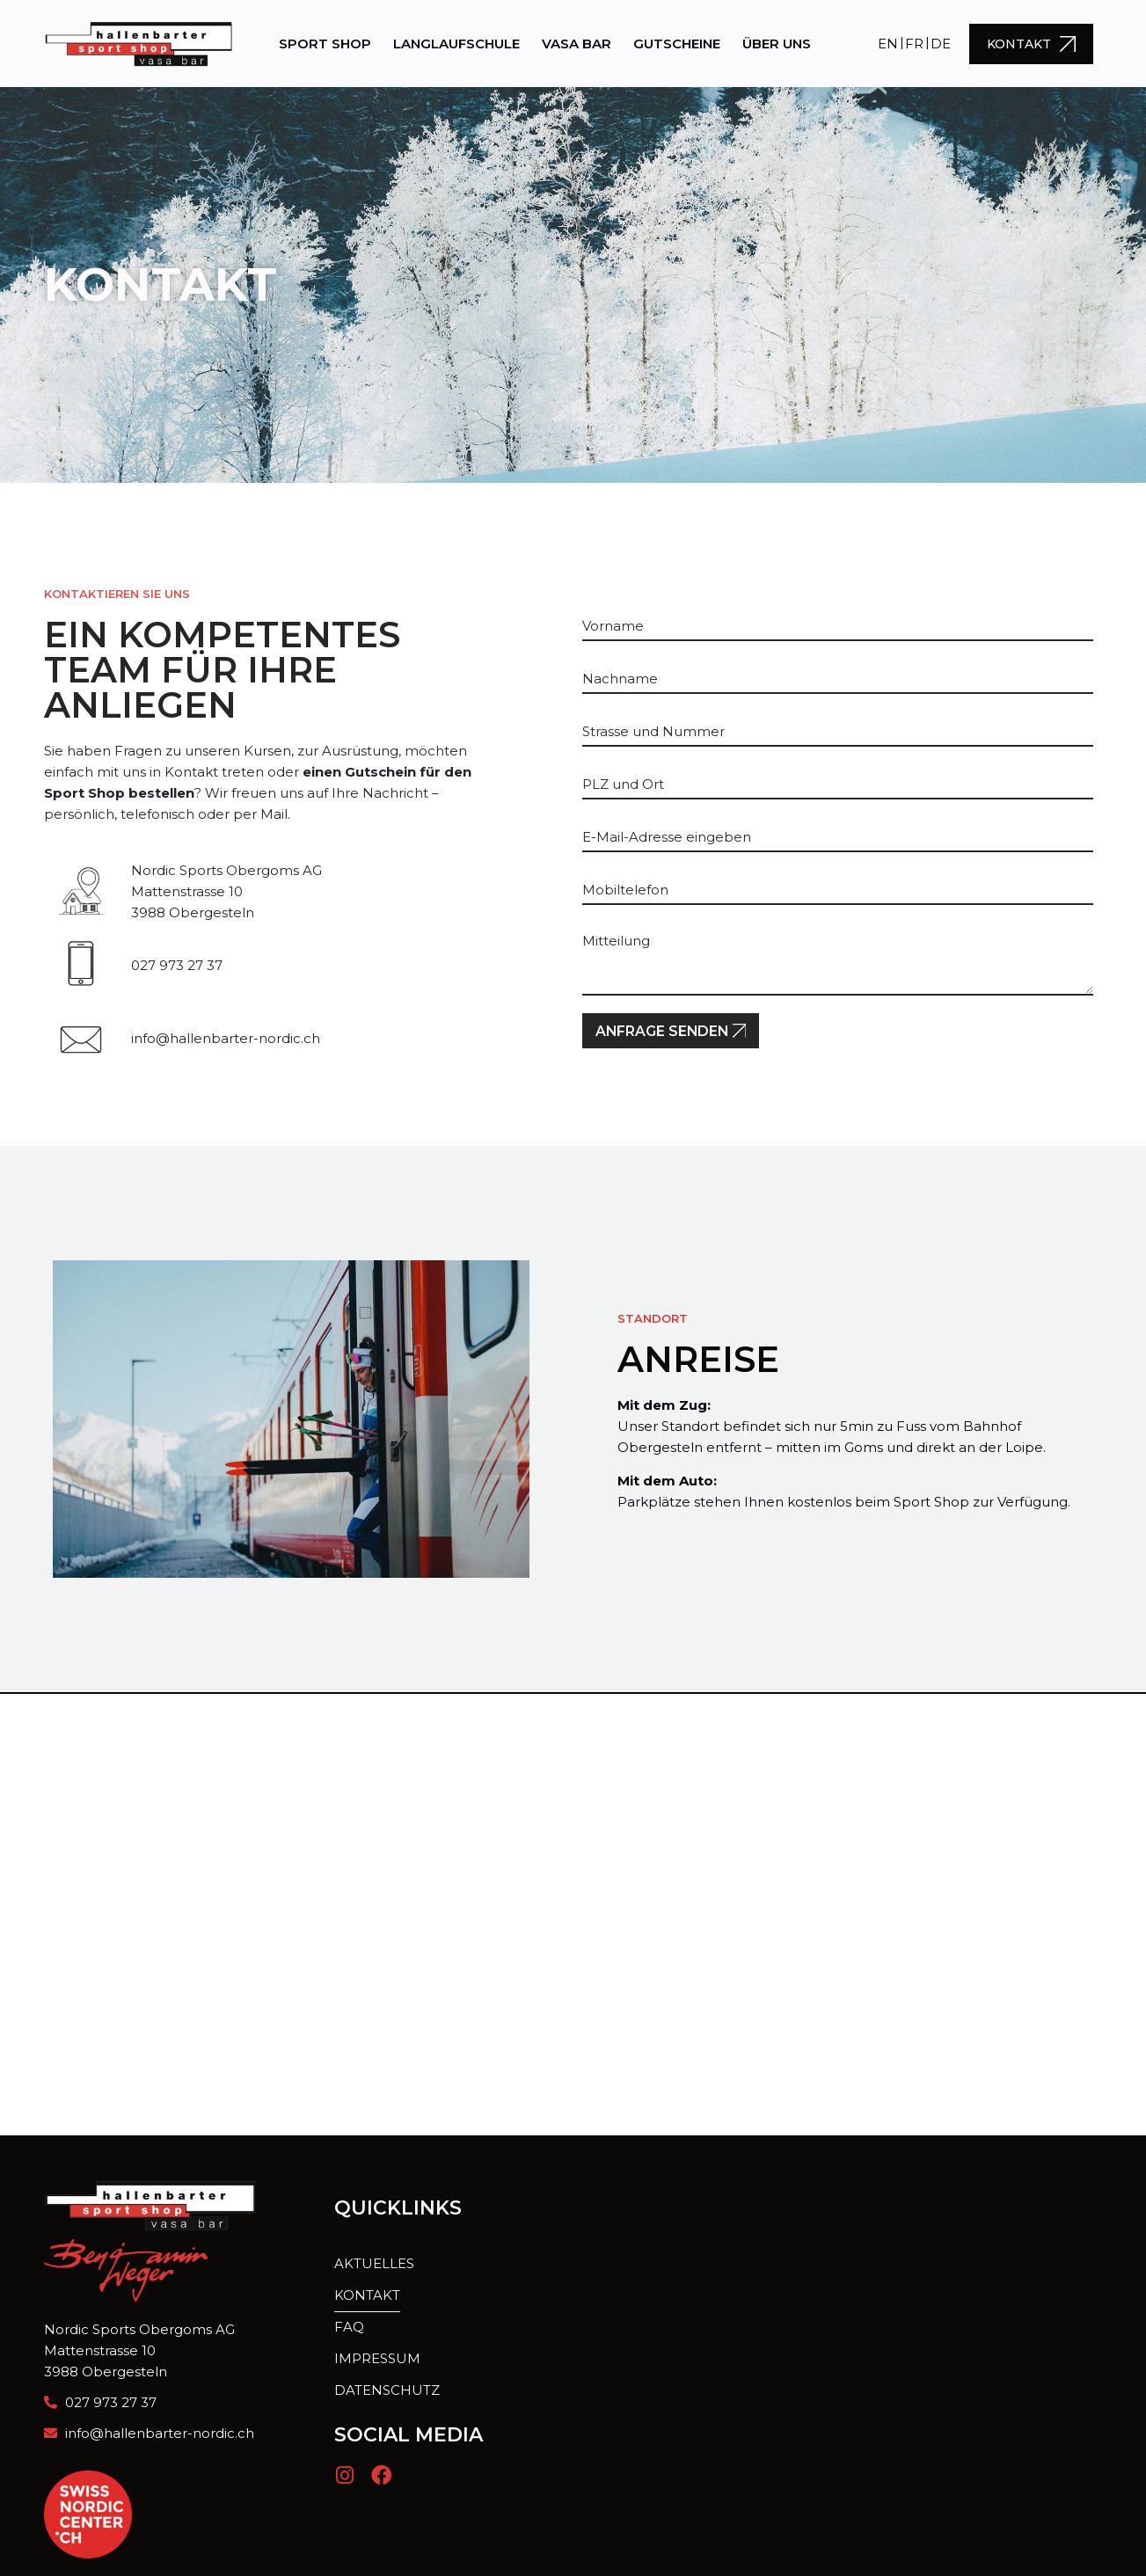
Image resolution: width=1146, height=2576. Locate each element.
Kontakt (367, 2296)
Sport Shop (325, 43)
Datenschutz (387, 2391)
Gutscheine (676, 43)
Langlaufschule (456, 43)
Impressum (377, 2359)
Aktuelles (374, 2264)
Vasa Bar (576, 43)
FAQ (349, 2327)
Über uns (776, 43)
